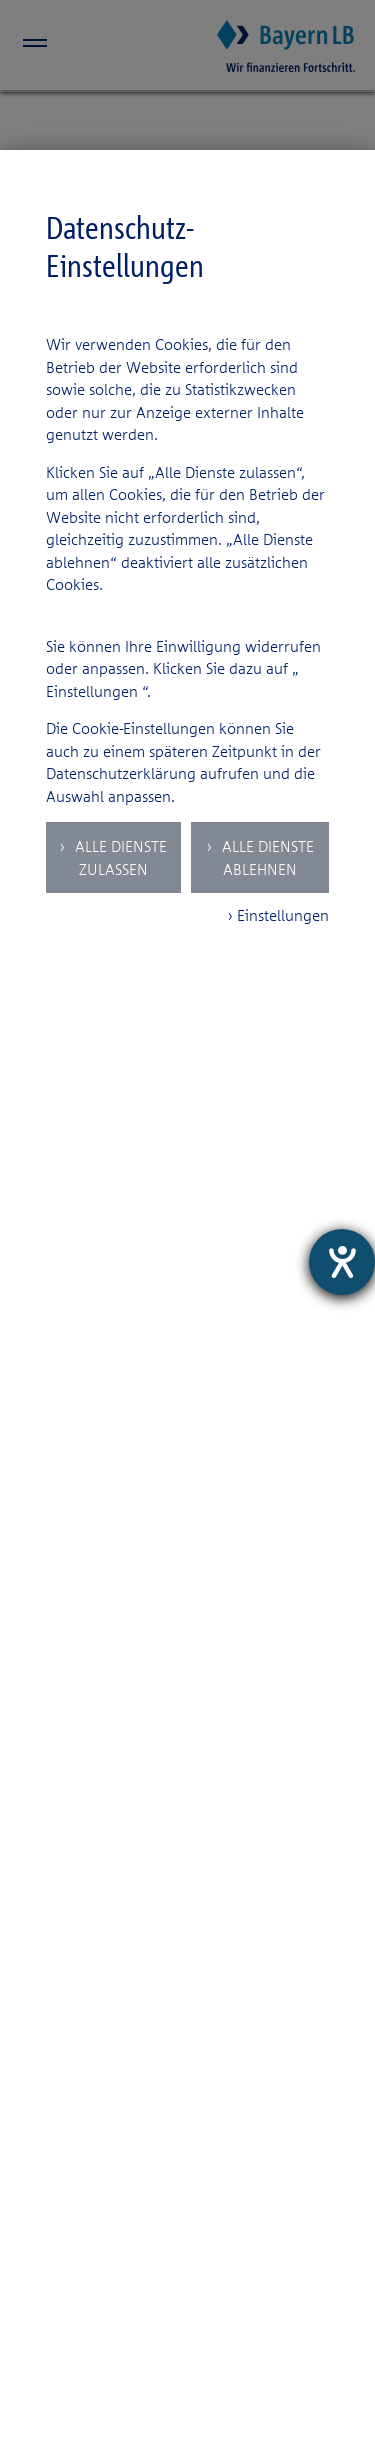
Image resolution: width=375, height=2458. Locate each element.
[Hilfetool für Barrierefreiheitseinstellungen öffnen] (342, 1262)
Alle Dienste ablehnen (266, 857)
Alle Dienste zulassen (119, 857)
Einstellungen (92, 691)
